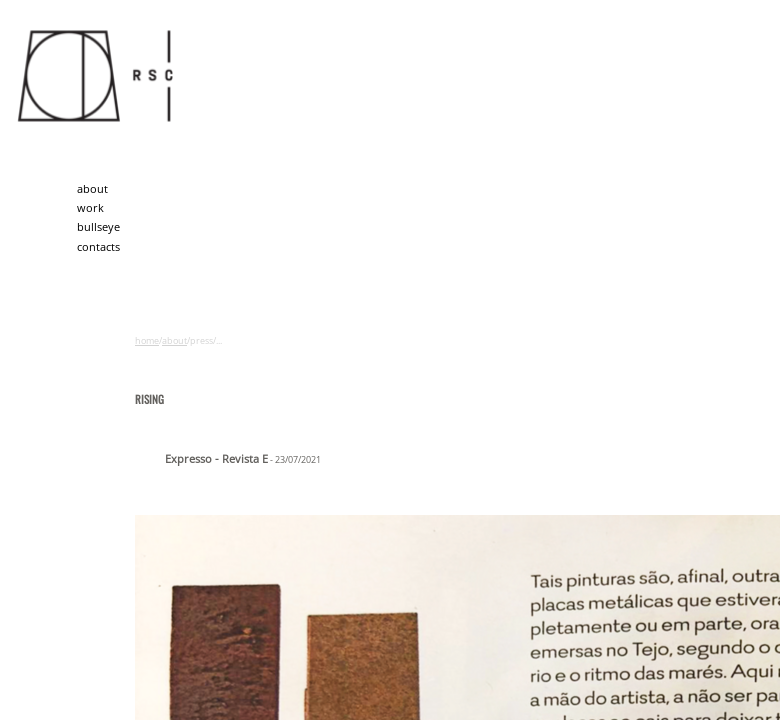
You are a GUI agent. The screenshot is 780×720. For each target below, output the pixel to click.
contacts (98, 246)
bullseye (98, 226)
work (90, 207)
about (92, 188)
